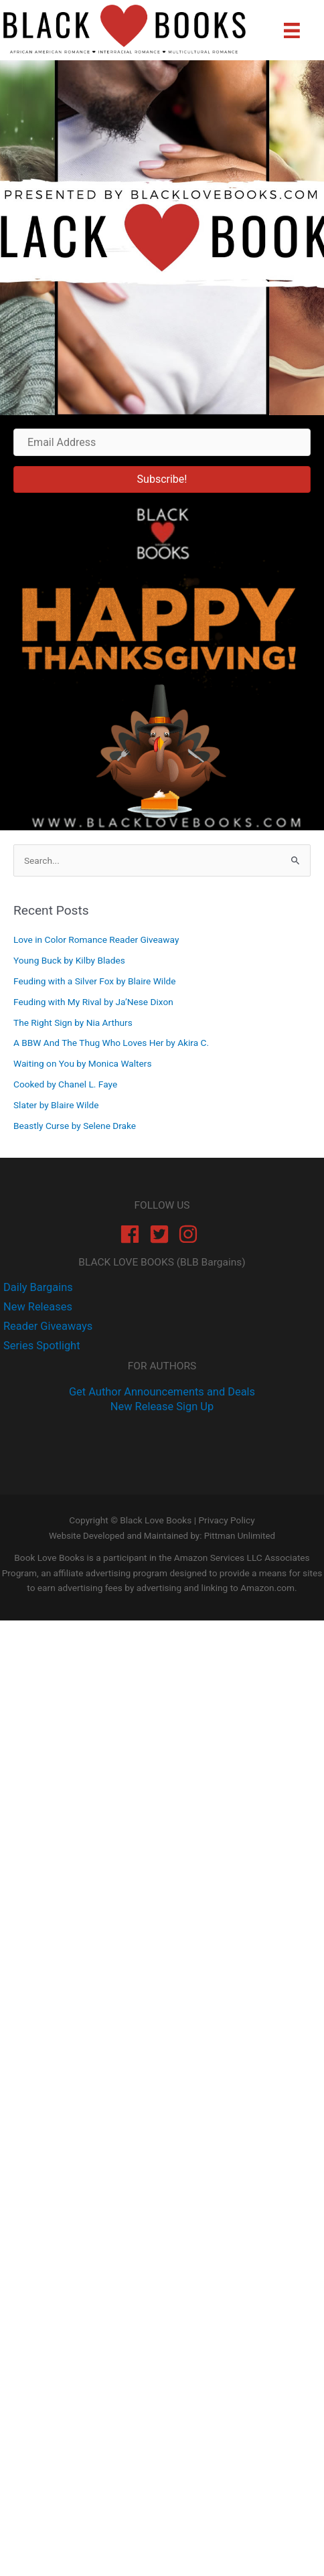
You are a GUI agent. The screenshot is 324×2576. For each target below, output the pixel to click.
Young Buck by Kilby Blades (69, 960)
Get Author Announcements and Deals (162, 1391)
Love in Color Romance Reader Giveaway (96, 939)
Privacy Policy (226, 1520)
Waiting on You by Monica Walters (82, 1063)
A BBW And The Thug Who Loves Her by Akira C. (111, 1042)
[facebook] (133, 1234)
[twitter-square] (162, 1234)
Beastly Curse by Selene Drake (74, 1125)
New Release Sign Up (162, 1406)
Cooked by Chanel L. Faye (65, 1084)
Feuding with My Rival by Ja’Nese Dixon (93, 1001)
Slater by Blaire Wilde (56, 1105)
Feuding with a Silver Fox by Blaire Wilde (94, 981)
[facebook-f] (36, 1287)
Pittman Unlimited (239, 1536)
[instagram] (191, 1234)
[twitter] (36, 1306)
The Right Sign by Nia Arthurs (73, 1022)
